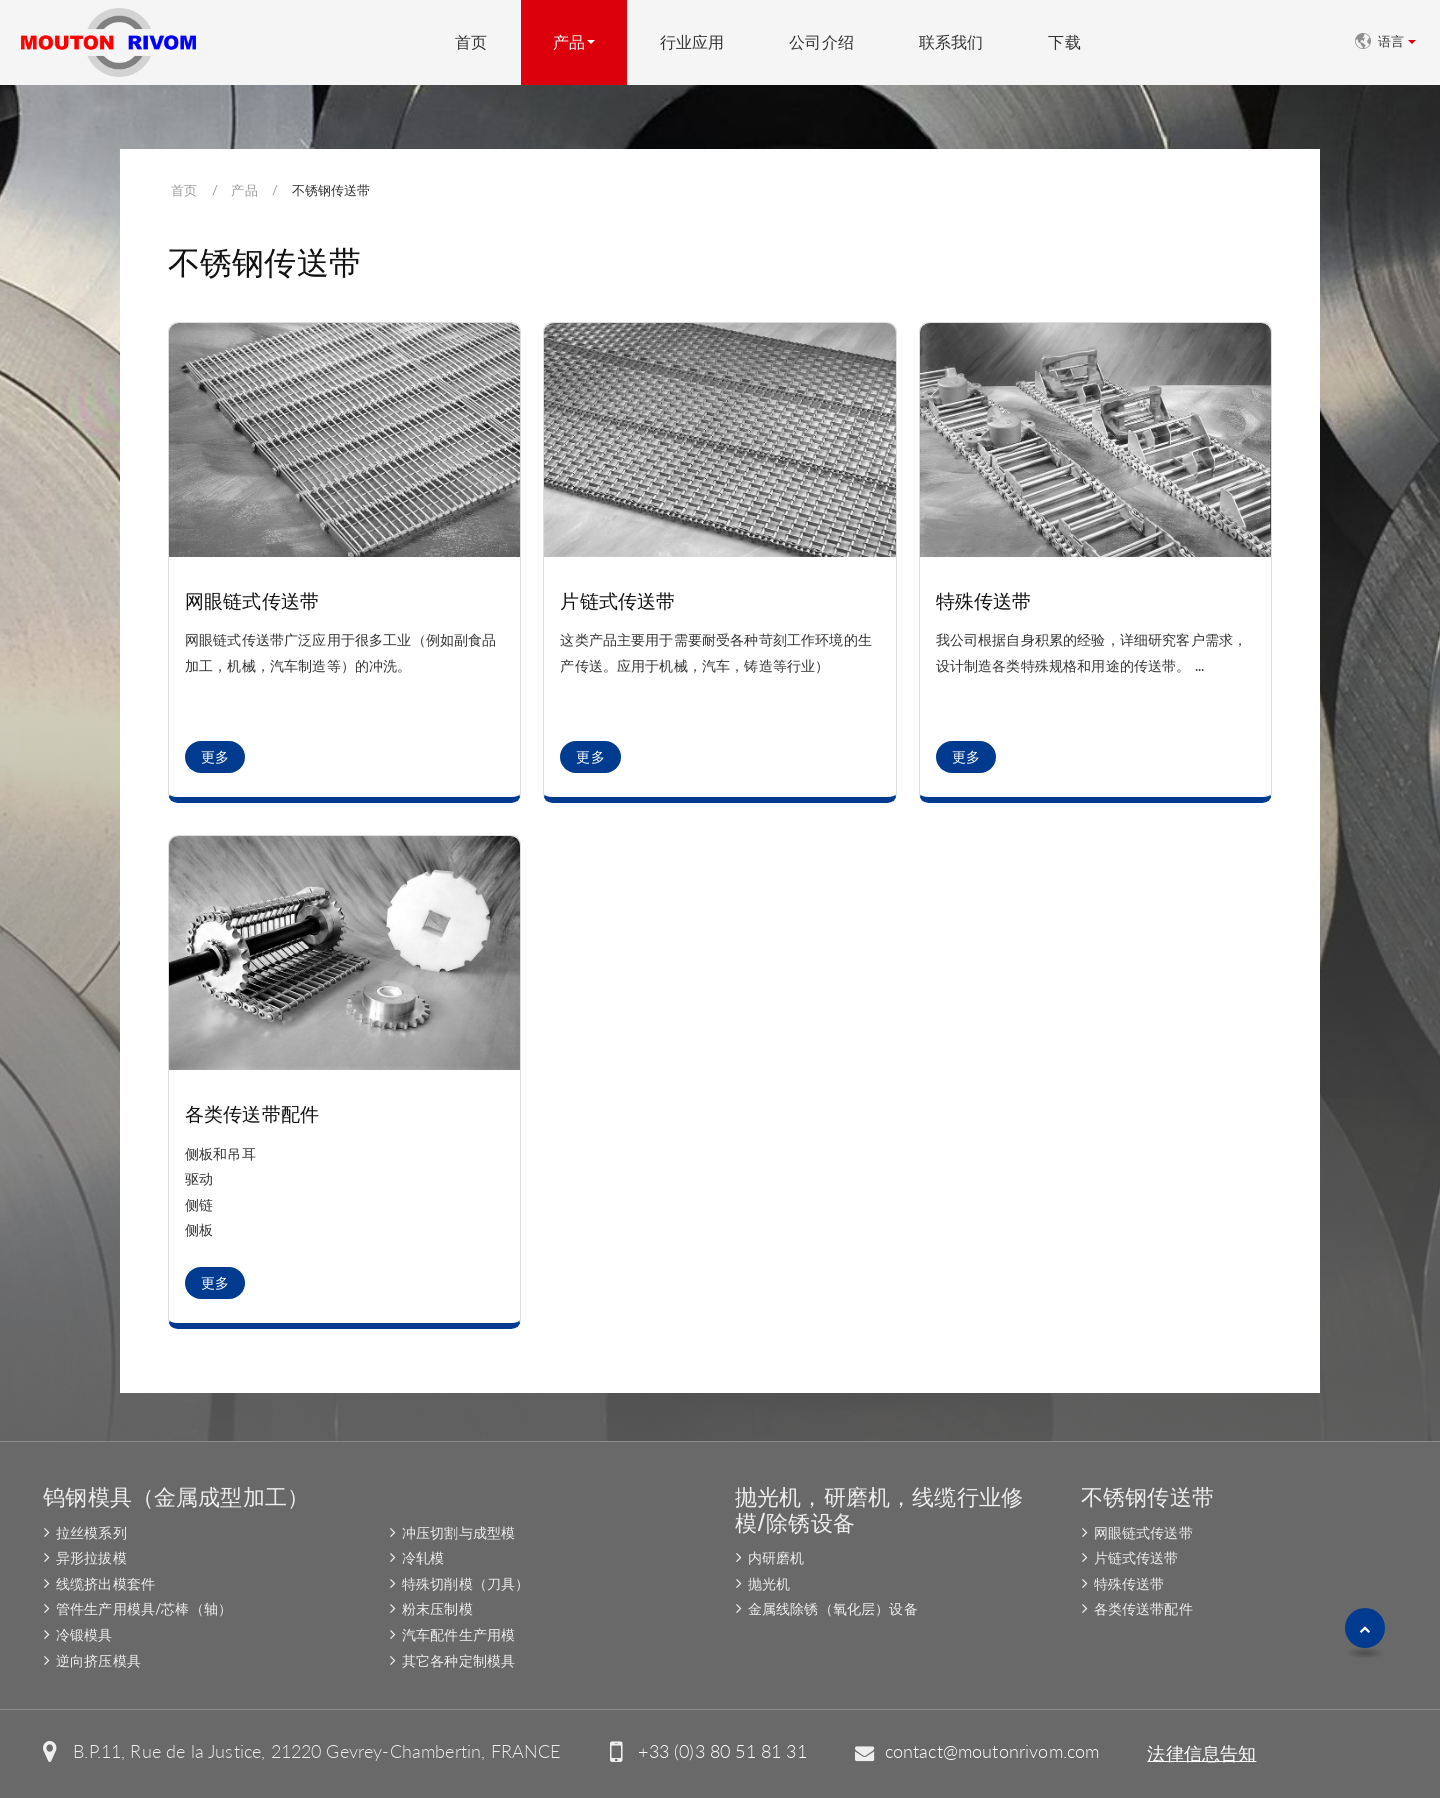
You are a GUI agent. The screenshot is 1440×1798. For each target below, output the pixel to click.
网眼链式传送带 (252, 599)
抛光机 (769, 1583)
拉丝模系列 (91, 1532)
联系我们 (951, 42)
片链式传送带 (617, 599)
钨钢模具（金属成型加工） (176, 1494)
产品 (244, 190)
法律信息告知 (1201, 1753)
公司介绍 (821, 42)
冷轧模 (423, 1557)
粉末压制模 (437, 1608)
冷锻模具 (84, 1634)
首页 (471, 42)
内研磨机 (776, 1557)
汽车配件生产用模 (458, 1634)
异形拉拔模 (91, 1557)
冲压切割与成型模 (458, 1532)
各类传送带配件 (252, 1112)
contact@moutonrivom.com (992, 1751)
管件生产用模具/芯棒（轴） (144, 1608)
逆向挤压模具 (98, 1660)
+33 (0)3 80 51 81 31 (722, 1751)
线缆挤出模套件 (105, 1583)
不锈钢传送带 (1147, 1494)
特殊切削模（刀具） (465, 1583)
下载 (1064, 42)
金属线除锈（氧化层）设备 (833, 1608)
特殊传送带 (984, 599)
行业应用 (692, 42)
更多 (215, 757)
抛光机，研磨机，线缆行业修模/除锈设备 (879, 1507)
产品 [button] (569, 42)
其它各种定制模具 (458, 1660)
